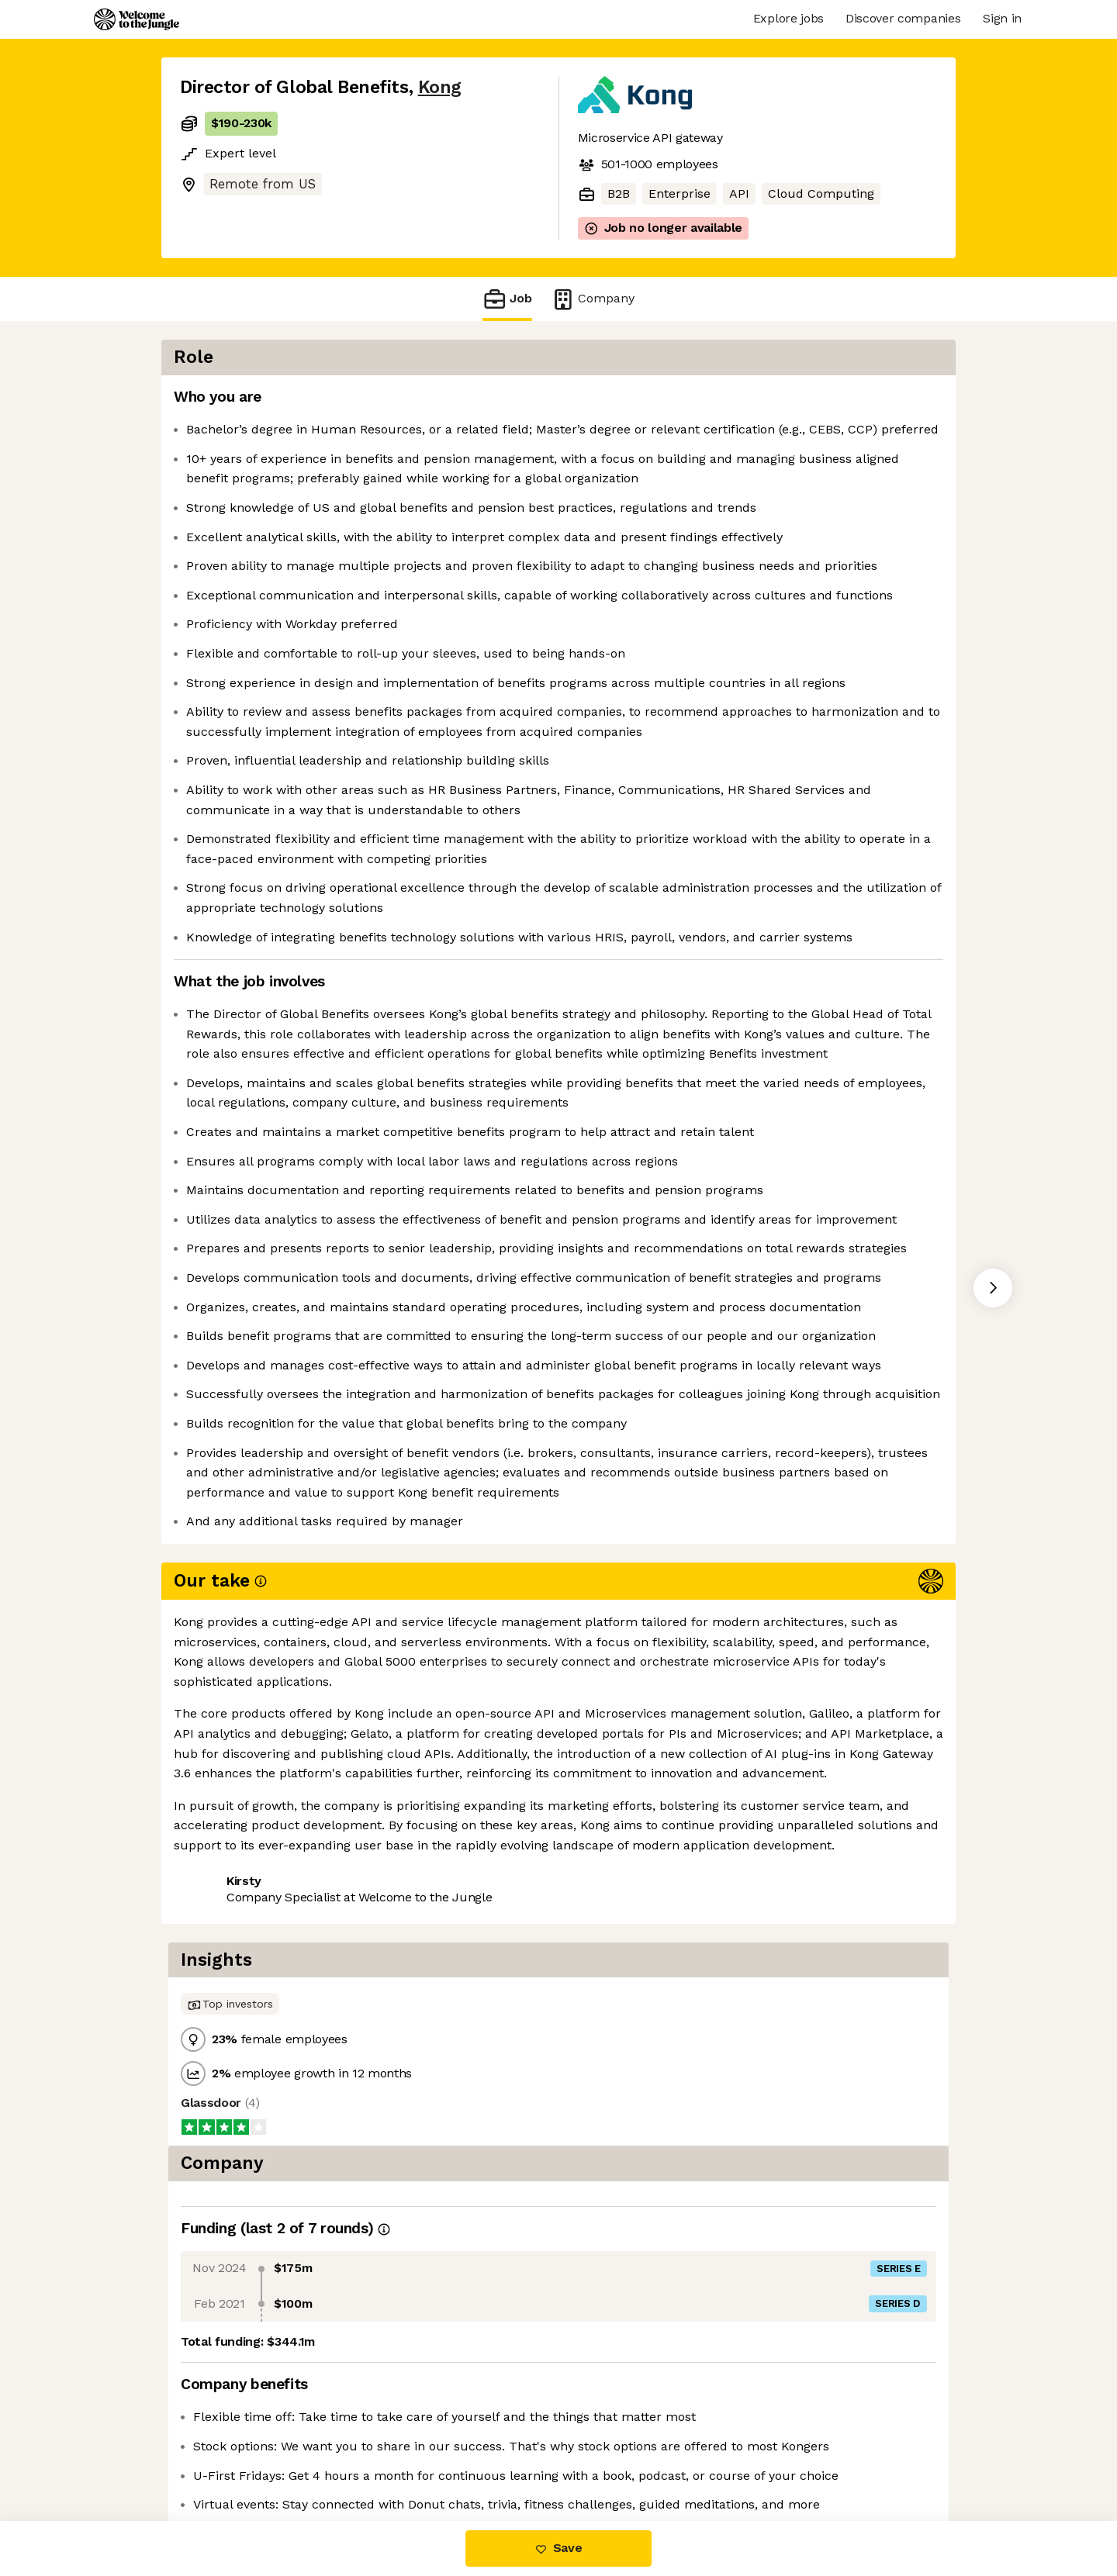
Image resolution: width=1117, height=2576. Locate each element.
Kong (440, 87)
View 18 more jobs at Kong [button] (368, 2455)
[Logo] (136, 19)
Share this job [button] (222, 2455)
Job (507, 299)
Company (593, 299)
